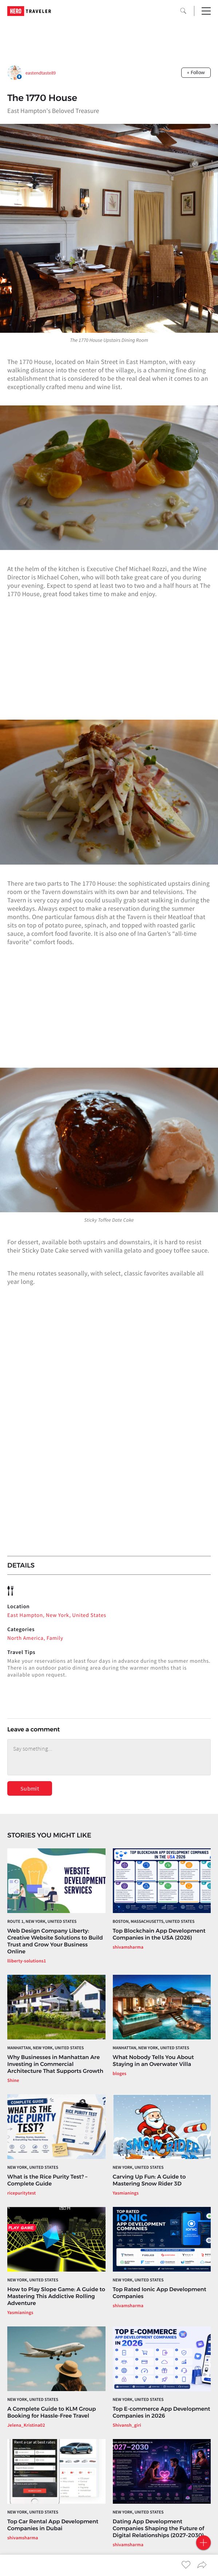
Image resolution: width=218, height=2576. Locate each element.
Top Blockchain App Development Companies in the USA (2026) (159, 1934)
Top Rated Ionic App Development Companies (159, 2293)
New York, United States (32, 2167)
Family (55, 1638)
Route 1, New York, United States (41, 1921)
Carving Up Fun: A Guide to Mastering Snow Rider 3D (149, 2180)
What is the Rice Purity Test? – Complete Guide (47, 2180)
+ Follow (196, 72)
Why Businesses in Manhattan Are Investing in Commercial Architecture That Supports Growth (55, 2064)
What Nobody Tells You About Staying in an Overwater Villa (153, 2060)
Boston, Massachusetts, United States (154, 1921)
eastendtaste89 (40, 73)
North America (25, 1638)
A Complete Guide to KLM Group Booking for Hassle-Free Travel (51, 2412)
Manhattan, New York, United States (45, 2048)
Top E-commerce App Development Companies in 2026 (161, 2412)
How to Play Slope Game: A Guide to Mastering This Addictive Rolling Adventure (56, 2296)
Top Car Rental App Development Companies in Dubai (52, 2525)
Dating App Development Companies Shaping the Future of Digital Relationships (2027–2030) (159, 2528)
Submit (29, 1788)
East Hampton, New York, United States (56, 1615)
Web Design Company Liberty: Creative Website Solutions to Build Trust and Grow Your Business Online (55, 1941)
